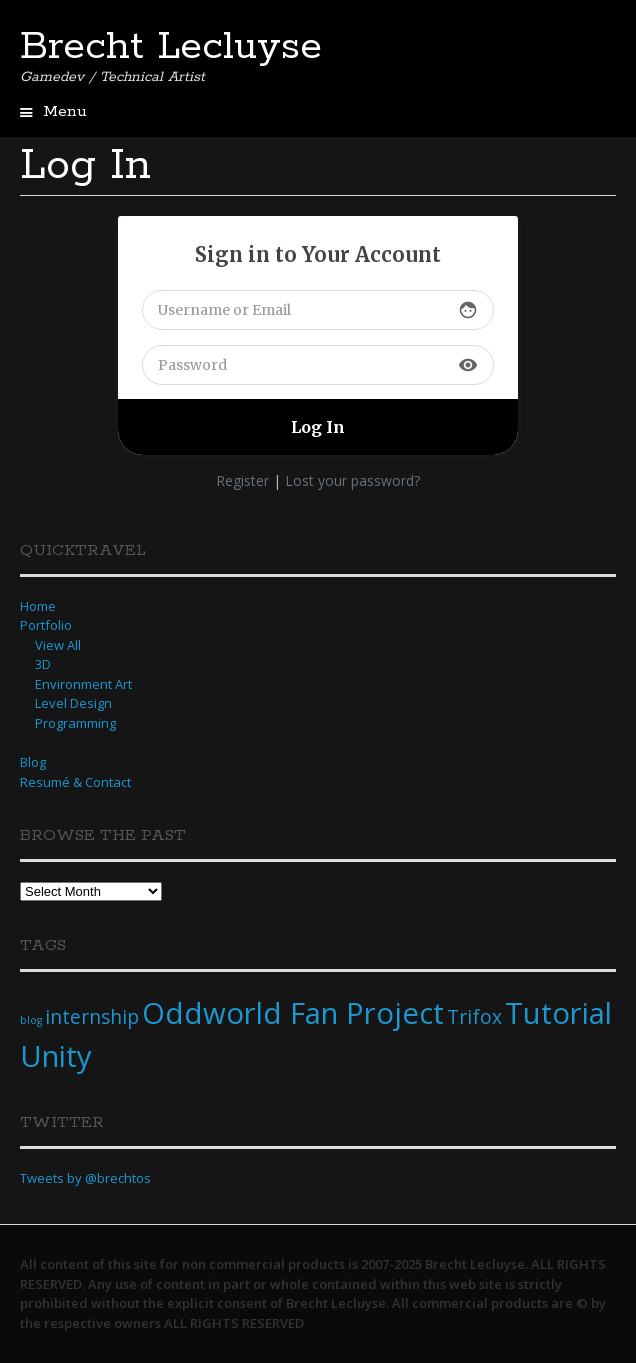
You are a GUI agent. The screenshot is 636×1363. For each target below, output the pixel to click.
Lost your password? (352, 480)
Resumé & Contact (75, 782)
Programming (75, 723)
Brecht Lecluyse (171, 47)
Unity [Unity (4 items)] (56, 1056)
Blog (33, 762)
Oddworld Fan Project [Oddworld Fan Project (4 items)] (293, 1013)
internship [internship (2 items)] (92, 1017)
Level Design (73, 703)
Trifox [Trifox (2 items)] (474, 1017)
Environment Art (83, 684)
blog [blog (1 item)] (31, 1020)
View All (58, 645)
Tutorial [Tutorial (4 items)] (558, 1013)
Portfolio (46, 625)
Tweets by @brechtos (85, 1178)
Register (242, 480)
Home (38, 606)
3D (43, 664)
